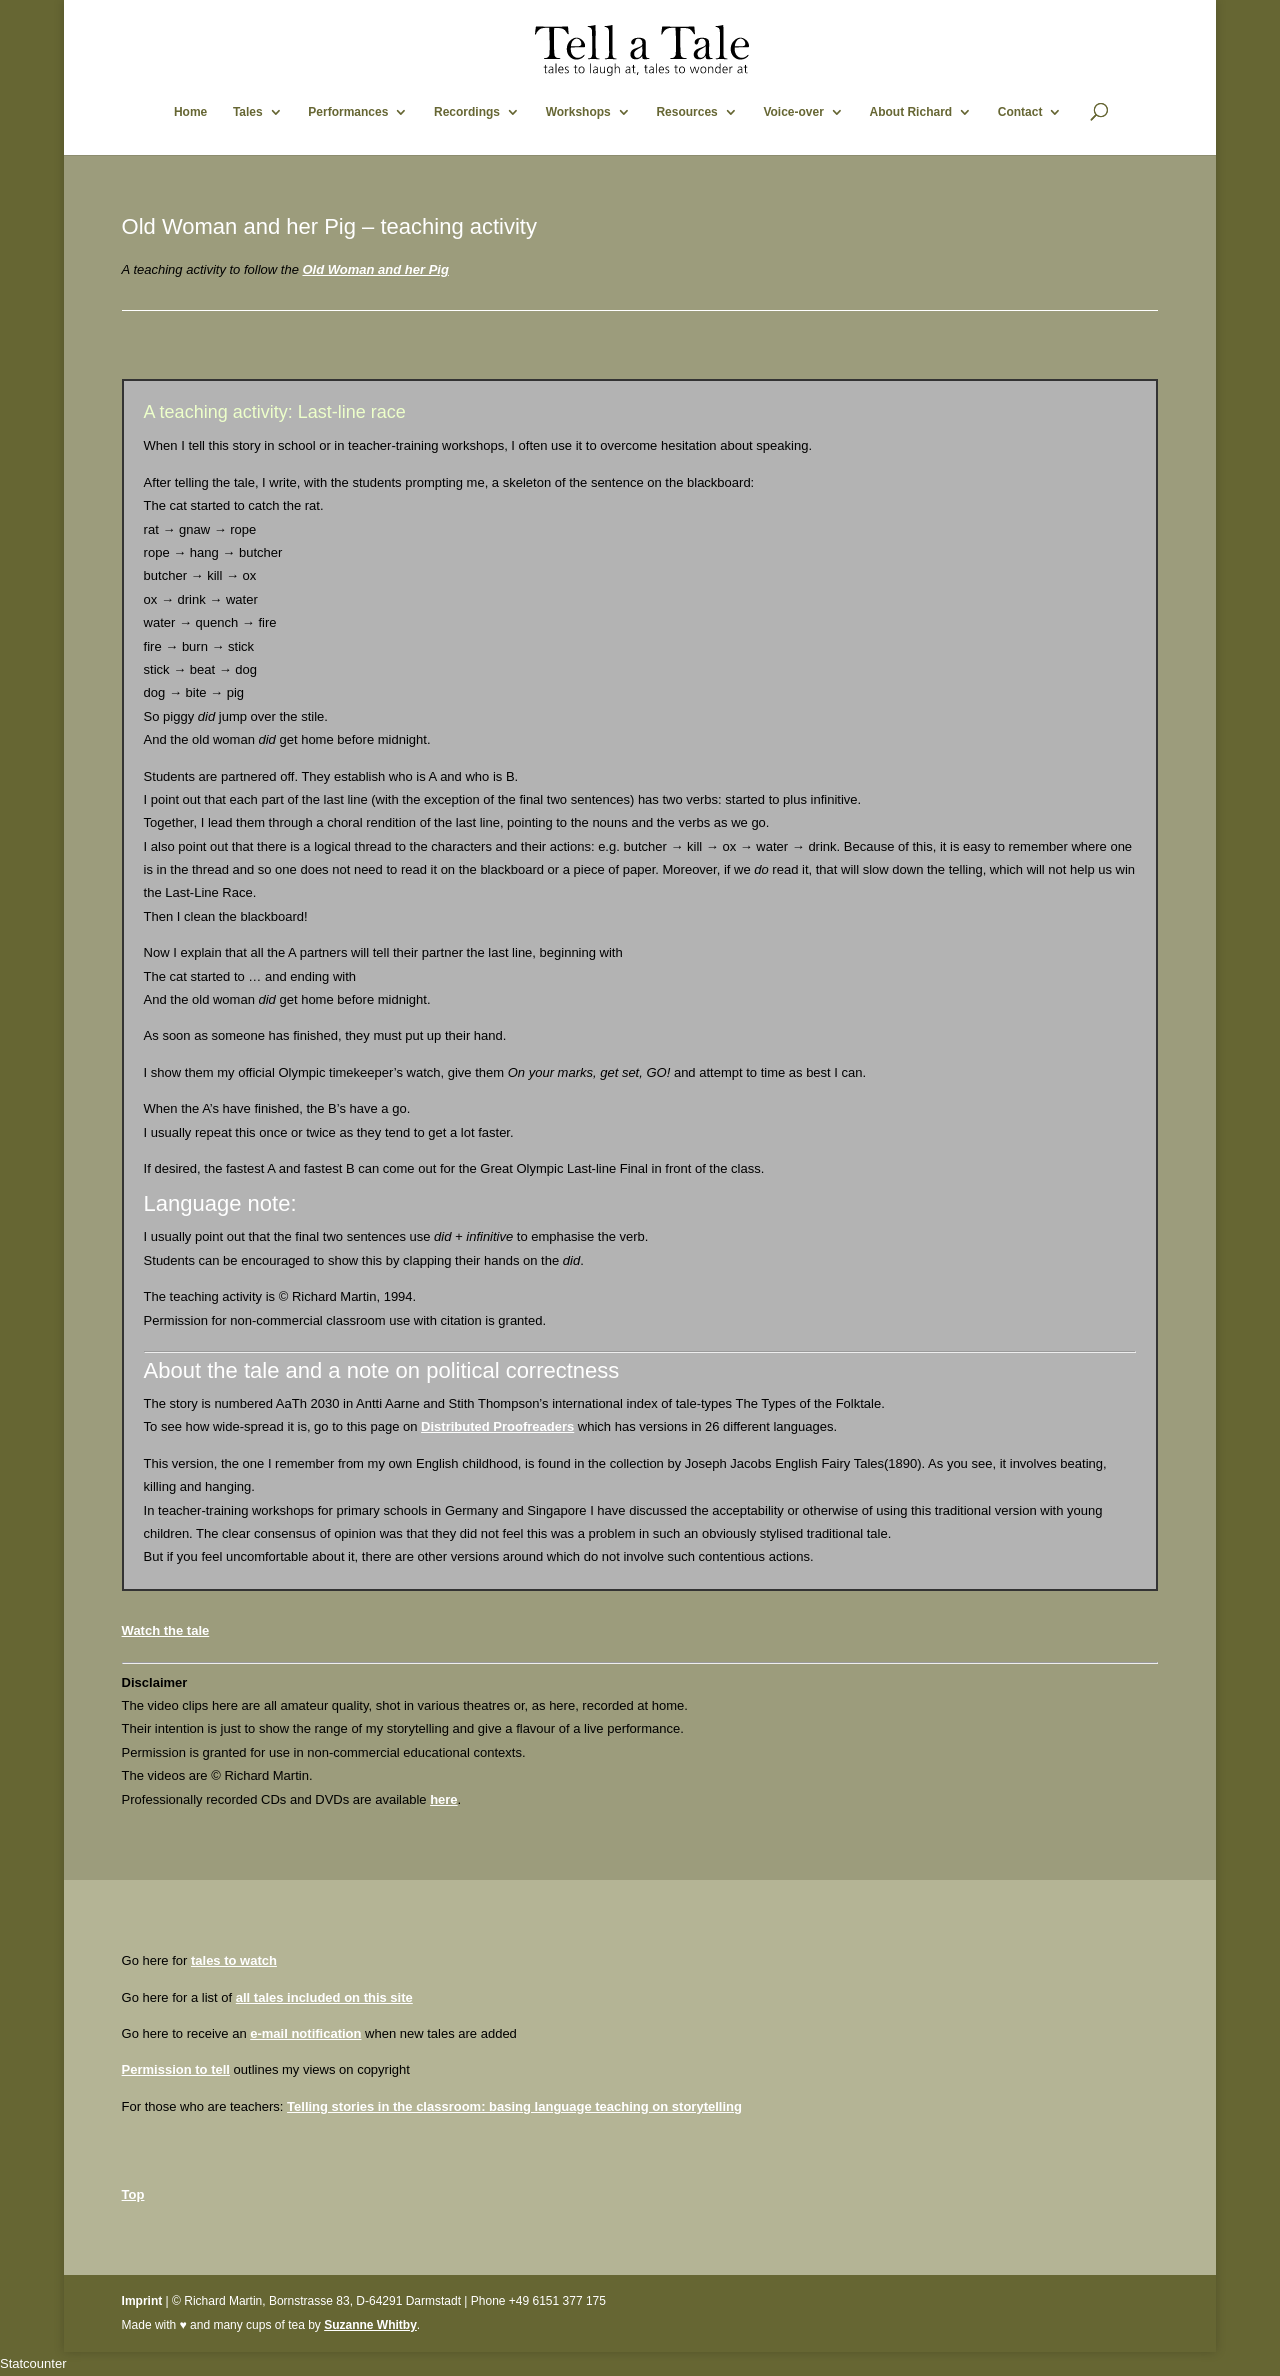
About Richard (910, 112)
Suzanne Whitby (370, 2325)
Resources (686, 112)
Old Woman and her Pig (375, 269)
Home (190, 112)
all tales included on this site (324, 1997)
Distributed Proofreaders (497, 1426)
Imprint (142, 2301)
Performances (348, 112)
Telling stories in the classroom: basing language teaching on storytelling (514, 2106)
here (443, 1799)
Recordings (467, 112)
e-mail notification (305, 2033)
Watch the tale (166, 1630)
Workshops (578, 112)
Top (133, 2194)
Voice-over (793, 112)
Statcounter (33, 2363)
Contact (1020, 112)
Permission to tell (176, 2069)
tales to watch (234, 1960)
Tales (248, 112)
